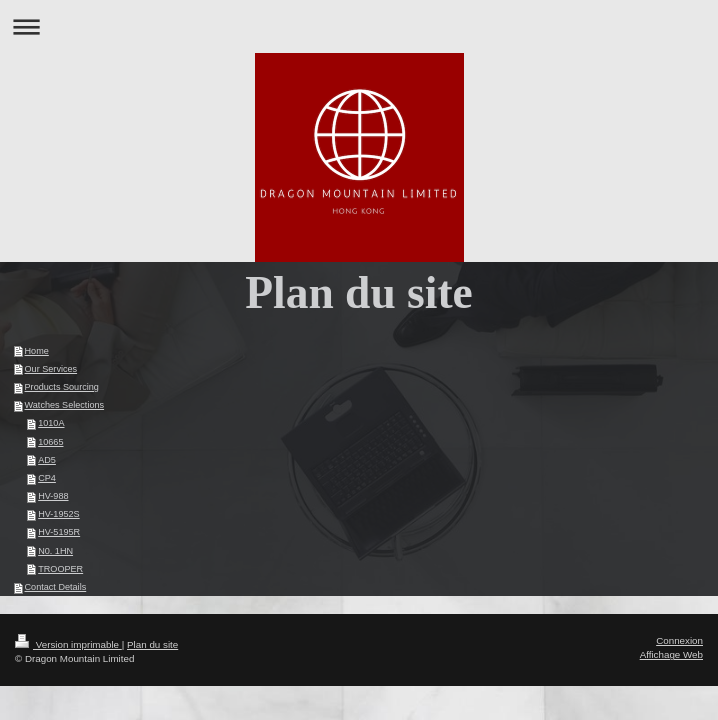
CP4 (47, 478)
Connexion (679, 640)
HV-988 (53, 496)
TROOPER (60, 569)
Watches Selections (65, 405)
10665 (50, 442)
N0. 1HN (55, 551)
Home (37, 351)
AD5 (47, 460)
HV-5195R (59, 532)
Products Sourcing (62, 387)
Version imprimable (68, 644)
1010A (51, 423)
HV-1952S (58, 514)
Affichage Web (671, 654)
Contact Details (56, 587)
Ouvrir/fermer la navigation (359, 26)
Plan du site (152, 644)
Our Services (51, 369)
